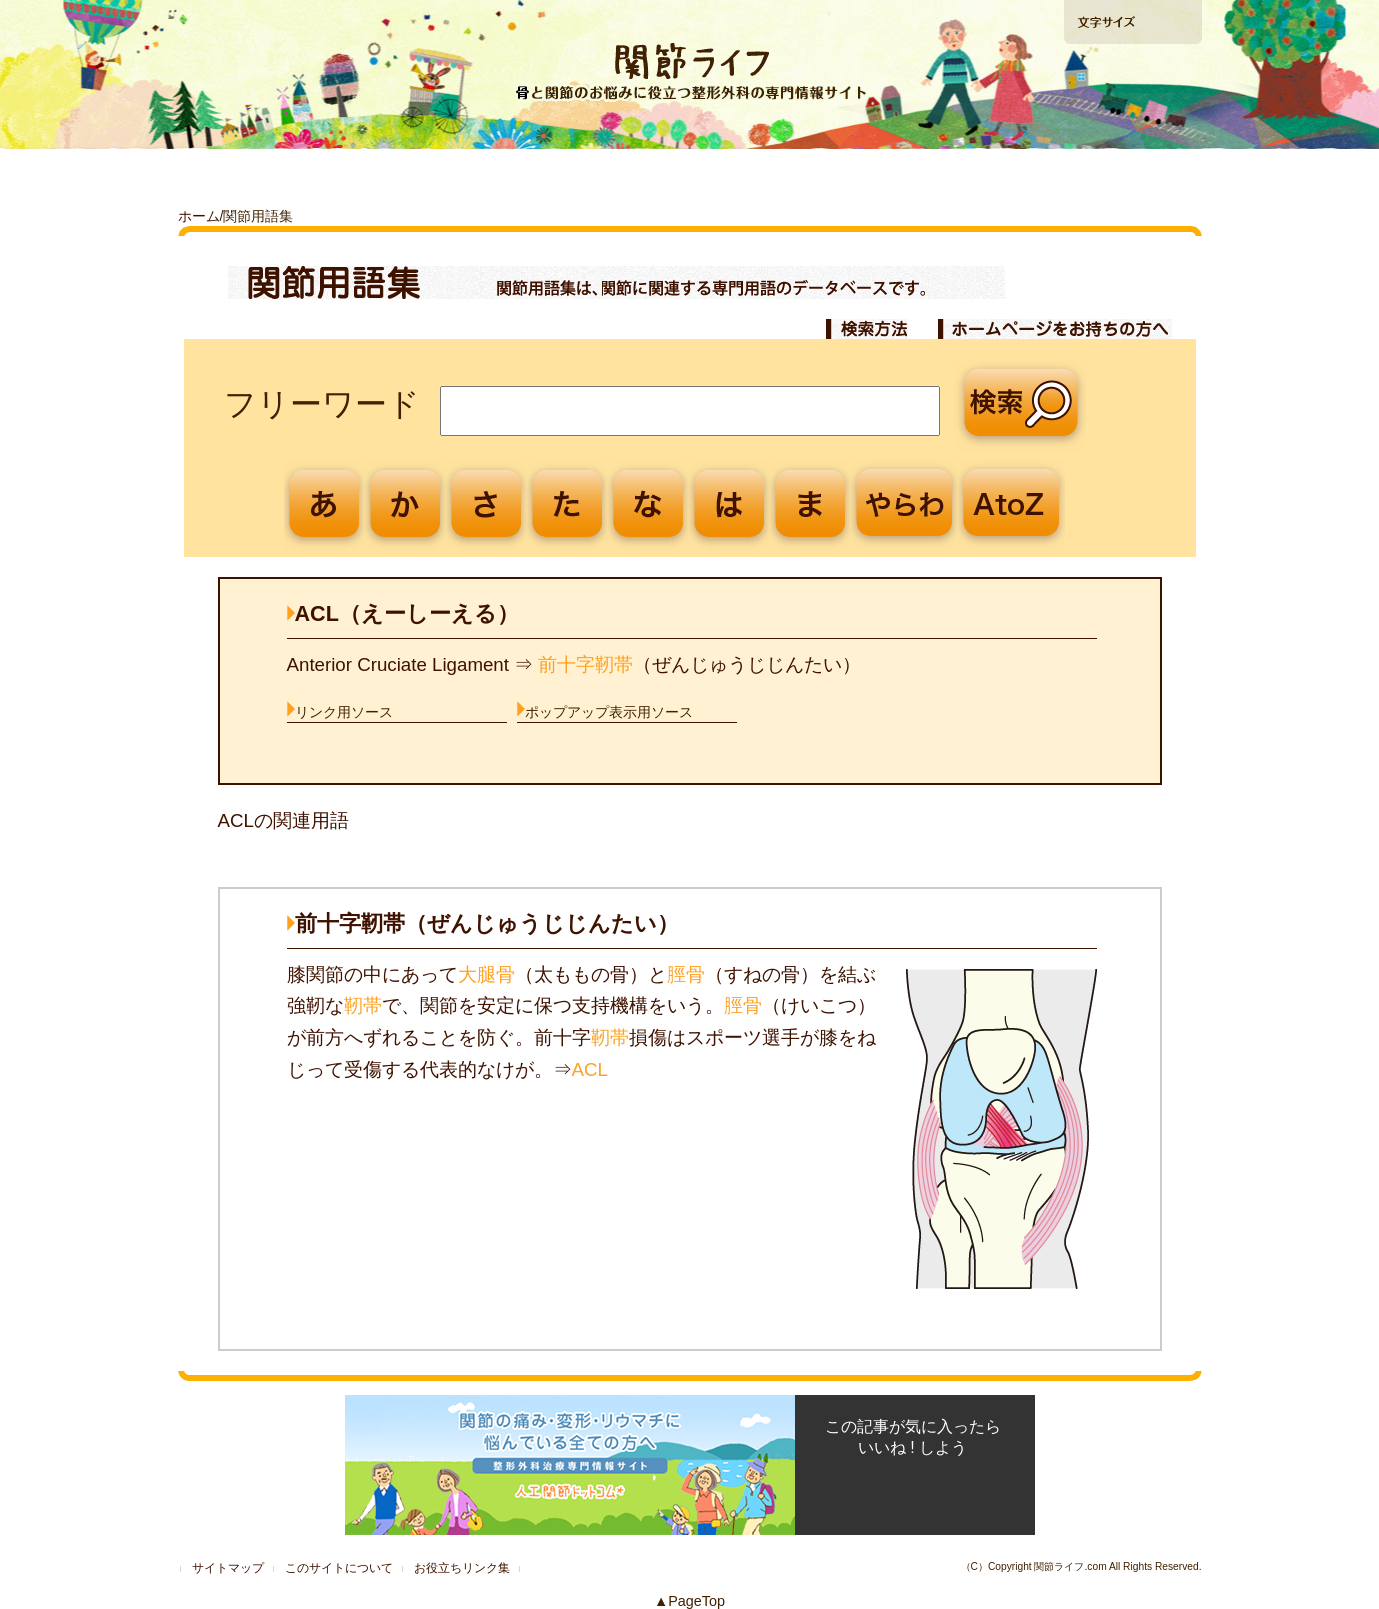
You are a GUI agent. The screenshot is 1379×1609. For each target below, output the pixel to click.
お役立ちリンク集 (462, 1568)
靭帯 (363, 1005)
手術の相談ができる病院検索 (1131, 129)
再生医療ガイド (892, 173)
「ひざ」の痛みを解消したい (280, 173)
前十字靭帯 (585, 664)
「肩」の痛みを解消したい (689, 173)
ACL (590, 1069)
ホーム (199, 216)
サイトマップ (228, 1568)
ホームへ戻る (238, 21)
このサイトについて (339, 1568)
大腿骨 (486, 974)
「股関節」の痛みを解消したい (484, 173)
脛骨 (686, 974)
